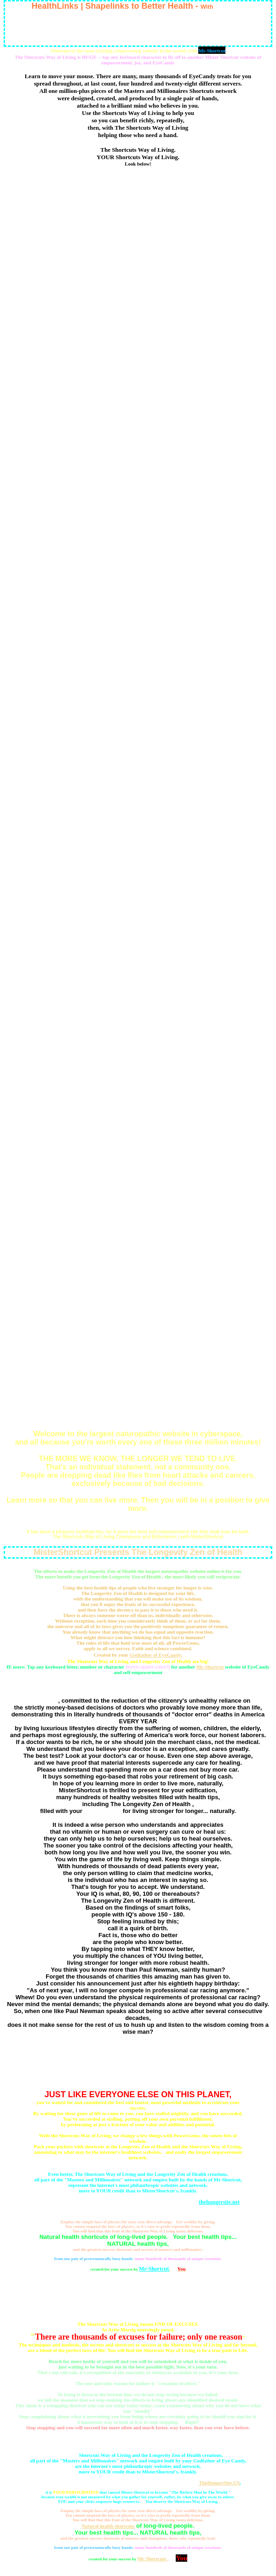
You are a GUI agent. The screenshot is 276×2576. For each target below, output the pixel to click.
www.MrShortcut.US (138, 1061)
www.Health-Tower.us (137, 1400)
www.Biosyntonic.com (137, 743)
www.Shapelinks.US (138, 864)
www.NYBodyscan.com (138, 703)
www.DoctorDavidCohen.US (138, 401)
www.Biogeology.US (138, 940)
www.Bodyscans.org (138, 960)
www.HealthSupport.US (138, 662)
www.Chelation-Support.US (138, 485)
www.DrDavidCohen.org (138, 622)
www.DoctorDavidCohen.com (138, 1291)
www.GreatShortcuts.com (138, 1359)
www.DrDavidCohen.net (138, 561)
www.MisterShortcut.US (138, 1021)
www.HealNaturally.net (138, 723)
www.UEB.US (138, 1190)
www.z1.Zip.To (138, 1150)
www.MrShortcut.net (138, 1041)
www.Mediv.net (138, 1102)
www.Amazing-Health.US (138, 1251)
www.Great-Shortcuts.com (138, 1339)
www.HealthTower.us (138, 1420)
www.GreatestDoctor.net (138, 601)
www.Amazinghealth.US (138, 1230)
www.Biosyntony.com (138, 763)
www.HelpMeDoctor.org (138, 682)
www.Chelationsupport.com (138, 465)
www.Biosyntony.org (138, 899)
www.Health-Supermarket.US (138, 340)
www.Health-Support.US (138, 581)
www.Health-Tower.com (138, 1380)
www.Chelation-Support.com (138, 381)
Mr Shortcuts (42, 1701)
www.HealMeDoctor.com (138, 541)
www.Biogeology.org (138, 920)
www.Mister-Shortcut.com (138, 1081)
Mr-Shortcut (210, 1667)
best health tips (102, 1811)
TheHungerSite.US (219, 2482)
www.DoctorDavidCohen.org (138, 360)
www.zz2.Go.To (138, 1170)
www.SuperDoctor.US (138, 783)
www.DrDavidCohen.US (138, 642)
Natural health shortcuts (108, 2526)
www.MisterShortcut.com (138, 506)
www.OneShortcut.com (138, 824)
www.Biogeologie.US (138, 844)
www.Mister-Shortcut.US (138, 1319)
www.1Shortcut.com (138, 226)
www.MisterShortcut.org (138, 1001)
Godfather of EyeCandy (155, 1655)
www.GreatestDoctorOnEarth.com (138, 184)
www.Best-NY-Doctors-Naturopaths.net (137, 1210)
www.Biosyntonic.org (138, 804)
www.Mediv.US (138, 1122)
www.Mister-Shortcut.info (138, 1271)
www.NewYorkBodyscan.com (138, 305)
